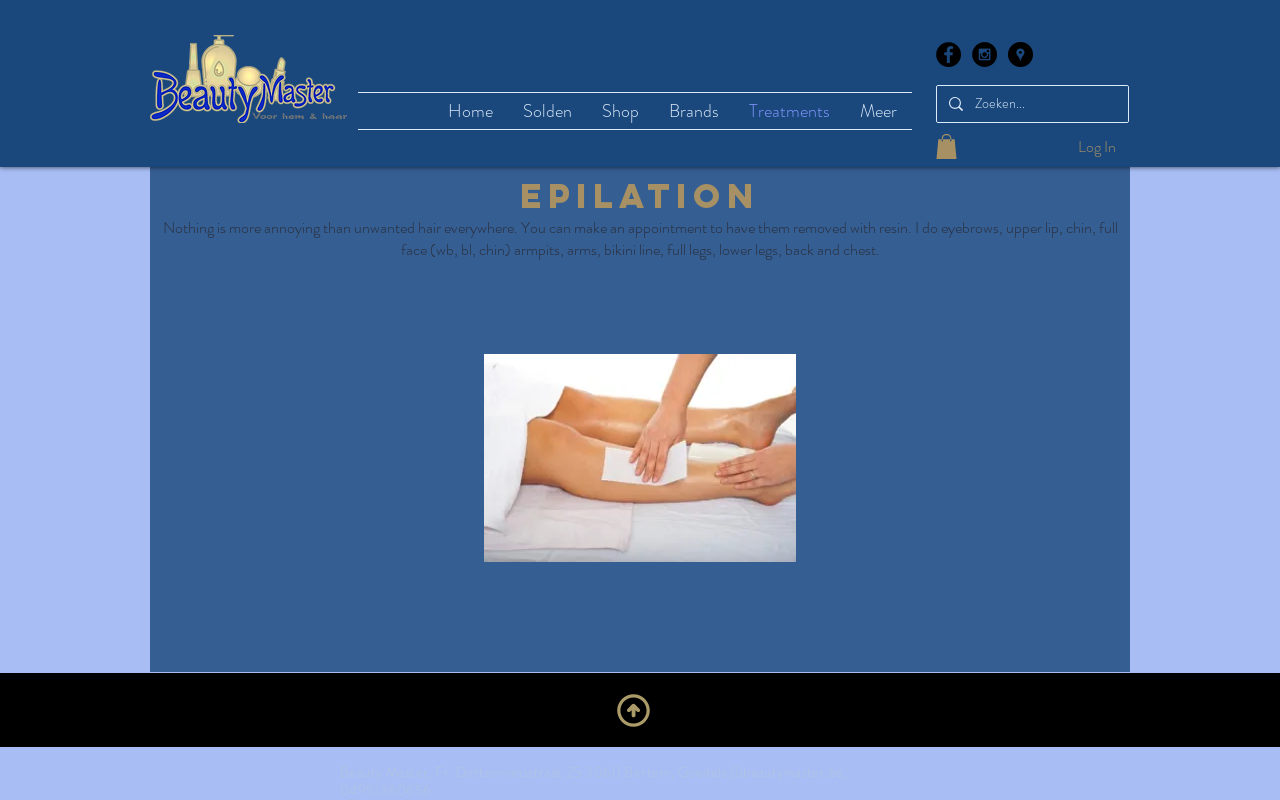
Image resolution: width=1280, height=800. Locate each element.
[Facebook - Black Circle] (948, 54)
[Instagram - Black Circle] (984, 54)
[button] (946, 146)
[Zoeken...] (1030, 104)
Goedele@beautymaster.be (761, 772)
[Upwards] (633, 710)
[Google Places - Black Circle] (1020, 54)
